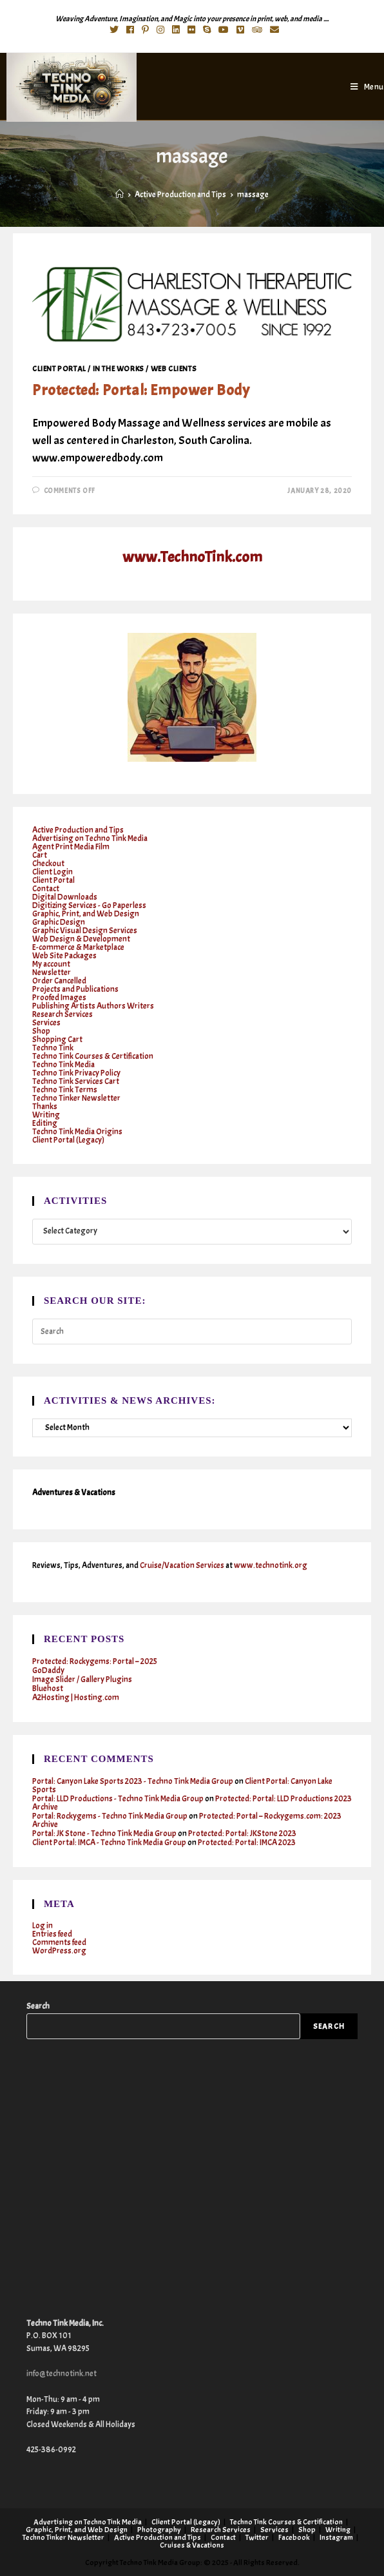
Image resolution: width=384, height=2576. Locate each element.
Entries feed (52, 1934)
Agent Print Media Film (71, 847)
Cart (39, 855)
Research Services (62, 1014)
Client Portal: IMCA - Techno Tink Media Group (109, 1842)
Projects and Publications (75, 989)
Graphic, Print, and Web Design (85, 914)
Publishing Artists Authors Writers (93, 1006)
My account (51, 964)
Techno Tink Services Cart (75, 1081)
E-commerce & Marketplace (78, 947)
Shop (41, 1031)
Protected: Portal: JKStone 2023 (242, 1833)
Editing (44, 1123)
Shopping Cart (57, 1039)
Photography (159, 2529)
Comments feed (59, 1942)
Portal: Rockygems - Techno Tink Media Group (109, 1816)
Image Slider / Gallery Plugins (82, 1679)
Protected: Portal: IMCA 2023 (247, 1842)
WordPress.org (59, 1951)
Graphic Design (58, 922)
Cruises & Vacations (192, 2545)
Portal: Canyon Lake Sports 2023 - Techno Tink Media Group (132, 1781)
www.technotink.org (270, 1565)
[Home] (119, 194)
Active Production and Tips (78, 830)
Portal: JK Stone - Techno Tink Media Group (104, 1833)
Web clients (174, 368)
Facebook (294, 2537)
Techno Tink (52, 1048)
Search (38, 2006)
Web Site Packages (64, 956)
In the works (118, 368)
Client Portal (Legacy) (68, 1140)
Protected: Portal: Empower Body (141, 390)
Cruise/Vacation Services (182, 1565)
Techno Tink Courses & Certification (92, 1056)
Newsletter (51, 972)
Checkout (48, 863)
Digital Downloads (64, 897)
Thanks (44, 1106)
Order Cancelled (59, 981)
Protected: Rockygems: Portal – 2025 (94, 1661)
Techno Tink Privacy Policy (76, 1073)
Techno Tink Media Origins (77, 1132)
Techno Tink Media (63, 1065)
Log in (42, 1926)
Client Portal (59, 368)
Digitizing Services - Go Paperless (89, 905)
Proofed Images (59, 998)
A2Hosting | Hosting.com (75, 1697)
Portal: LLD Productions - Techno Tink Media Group (118, 1799)
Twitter (257, 2537)
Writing (46, 1115)
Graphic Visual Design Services (84, 930)
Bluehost (47, 1688)
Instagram (336, 2537)
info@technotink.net (61, 2373)
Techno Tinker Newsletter (76, 1098)
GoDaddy (48, 1670)
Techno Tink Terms (64, 1090)
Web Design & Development (81, 939)
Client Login (52, 872)
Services (46, 1023)
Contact (45, 889)
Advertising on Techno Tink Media (90, 838)
